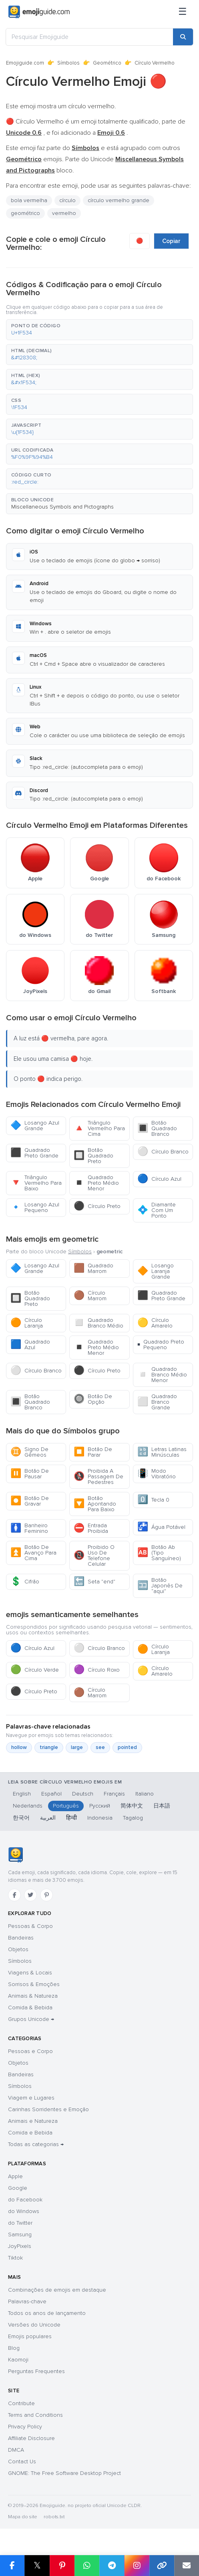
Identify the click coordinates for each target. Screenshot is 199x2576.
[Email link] (186, 2565)
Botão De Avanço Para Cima (33, 1553)
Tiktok (15, 2257)
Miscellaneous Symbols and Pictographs (62, 506)
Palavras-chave (27, 2301)
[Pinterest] (46, 1895)
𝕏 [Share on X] (37, 2565)
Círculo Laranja (26, 1323)
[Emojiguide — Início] (15, 1855)
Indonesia (100, 1817)
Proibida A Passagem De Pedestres (98, 1476)
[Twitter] (30, 1895)
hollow (19, 1747)
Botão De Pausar (29, 1473)
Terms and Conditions (35, 2415)
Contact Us (22, 2461)
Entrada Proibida (91, 1528)
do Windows (23, 2211)
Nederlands (27, 1805)
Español (51, 1793)
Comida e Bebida (30, 2132)
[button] (99, 329)
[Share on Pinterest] (62, 2565)
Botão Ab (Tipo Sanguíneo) (159, 1553)
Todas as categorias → (36, 2144)
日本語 (161, 1805)
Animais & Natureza (33, 1995)
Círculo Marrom (90, 1295)
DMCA (16, 2449)
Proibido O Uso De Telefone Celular (94, 1555)
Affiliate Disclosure (31, 2438)
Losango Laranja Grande (155, 1271)
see (100, 1747)
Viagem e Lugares (31, 2097)
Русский (99, 1805)
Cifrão (24, 1581)
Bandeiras (21, 1937)
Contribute (21, 2403)
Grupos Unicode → (31, 2019)
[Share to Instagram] (136, 2565)
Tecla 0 (153, 1499)
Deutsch (82, 1793)
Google (17, 2188)
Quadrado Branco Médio (98, 1323)
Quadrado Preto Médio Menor (96, 1183)
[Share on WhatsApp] (86, 2565)
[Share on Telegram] (111, 2565)
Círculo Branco (163, 1151)
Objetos (18, 1949)
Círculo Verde (34, 1669)
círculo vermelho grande (118, 200)
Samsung (20, 2234)
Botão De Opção (93, 1399)
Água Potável (161, 1527)
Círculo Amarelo (155, 1323)
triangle (49, 1747)
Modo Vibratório (156, 1473)
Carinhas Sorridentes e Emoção (48, 2109)
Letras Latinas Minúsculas (162, 1452)
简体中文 (132, 1805)
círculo (67, 200)
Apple (15, 2176)
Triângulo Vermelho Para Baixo (36, 1183)
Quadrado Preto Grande (34, 1153)
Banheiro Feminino (29, 1528)
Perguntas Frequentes (36, 2371)
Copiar (171, 241)
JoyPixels (19, 2246)
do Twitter (20, 2222)
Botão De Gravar (29, 1501)
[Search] (183, 36)
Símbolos (68, 63)
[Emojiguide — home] (39, 12)
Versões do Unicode (34, 2324)
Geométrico (107, 63)
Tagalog (133, 1817)
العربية (48, 1817)
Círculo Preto (97, 1206)
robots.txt (54, 2517)
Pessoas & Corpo (30, 1926)
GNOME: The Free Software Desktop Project (64, 2473)
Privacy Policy (25, 2426)
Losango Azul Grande (34, 1125)
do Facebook (25, 2199)
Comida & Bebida (30, 2007)
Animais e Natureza (33, 2121)
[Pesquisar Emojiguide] (89, 36)
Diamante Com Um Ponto (156, 1210)
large (77, 1747)
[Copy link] (161, 2565)
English (22, 1793)
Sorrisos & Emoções (34, 1984)
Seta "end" (94, 1581)
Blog (14, 2348)
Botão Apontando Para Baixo (95, 1504)
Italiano (144, 1793)
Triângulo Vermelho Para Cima (99, 1128)
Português (66, 1805)
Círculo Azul (159, 1178)
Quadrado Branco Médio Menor (162, 1375)
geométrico (25, 213)
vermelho (64, 213)
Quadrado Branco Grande (157, 1402)
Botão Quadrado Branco (157, 1128)
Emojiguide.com (25, 63)
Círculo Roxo (97, 1669)
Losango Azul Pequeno (34, 1207)
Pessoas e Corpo (30, 2051)
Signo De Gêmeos (29, 1452)
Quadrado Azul (30, 1344)
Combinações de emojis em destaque (57, 2289)
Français (114, 1793)
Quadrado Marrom (93, 1268)
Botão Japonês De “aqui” (160, 1586)
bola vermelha (29, 200)
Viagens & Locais (30, 1972)
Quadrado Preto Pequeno (161, 1344)
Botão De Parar (93, 1452)
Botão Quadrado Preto (93, 1156)
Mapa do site (22, 2517)
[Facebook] (14, 1895)
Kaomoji (18, 2359)
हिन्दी (71, 1817)
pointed (127, 1747)
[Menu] (182, 12)
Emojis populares (30, 2336)
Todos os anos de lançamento (47, 2313)
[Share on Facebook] (12, 2565)
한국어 (21, 1817)
